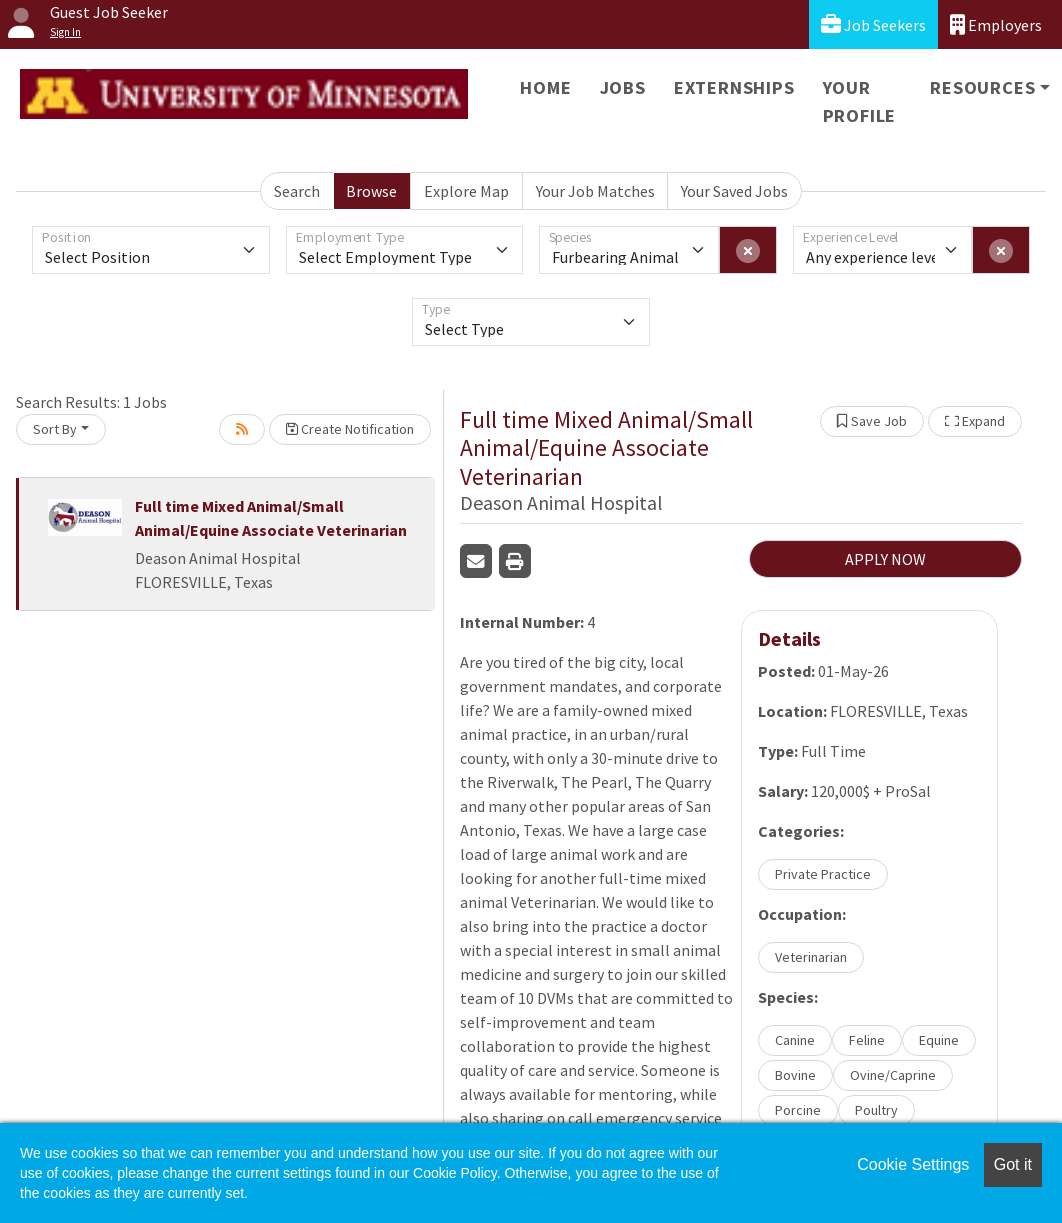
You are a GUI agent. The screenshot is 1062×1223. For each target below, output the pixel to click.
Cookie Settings (913, 1164)
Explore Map (466, 191)
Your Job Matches (595, 191)
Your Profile (860, 101)
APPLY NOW (885, 559)
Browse (371, 191)
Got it (1013, 1164)
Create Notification (350, 429)
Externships (734, 87)
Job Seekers (873, 24)
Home (545, 87)
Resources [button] (982, 87)
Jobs (623, 87)
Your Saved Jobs (734, 191)
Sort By (55, 429)
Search (297, 191)
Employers (996, 24)
